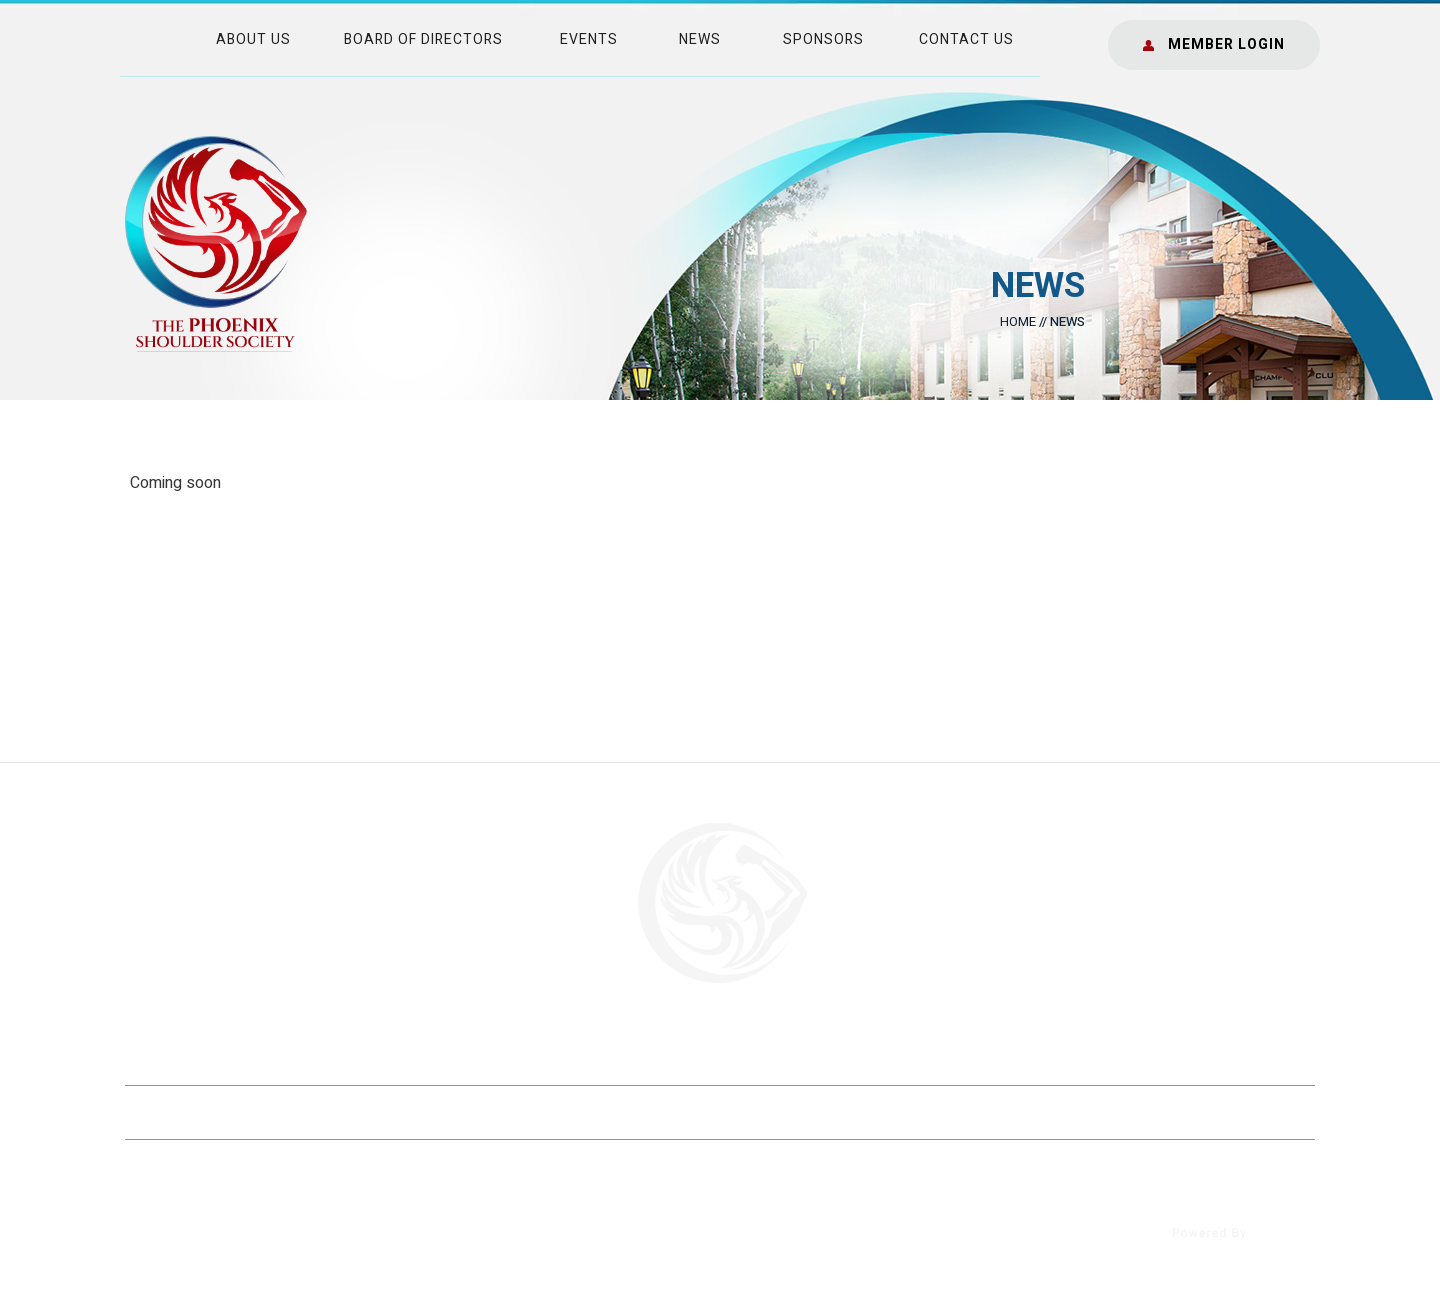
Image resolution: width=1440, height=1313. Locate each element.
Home (1018, 321)
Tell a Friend (830, 1112)
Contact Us (966, 39)
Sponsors (823, 39)
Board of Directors (423, 39)
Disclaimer (300, 1112)
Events (589, 39)
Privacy (432, 1112)
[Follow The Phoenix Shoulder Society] (152, 1249)
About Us (253, 39)
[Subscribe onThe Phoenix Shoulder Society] (317, 1249)
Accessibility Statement (1186, 1112)
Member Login (1226, 44)
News (700, 39)
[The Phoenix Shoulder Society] (216, 243)
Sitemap (553, 1112)
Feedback (680, 1112)
